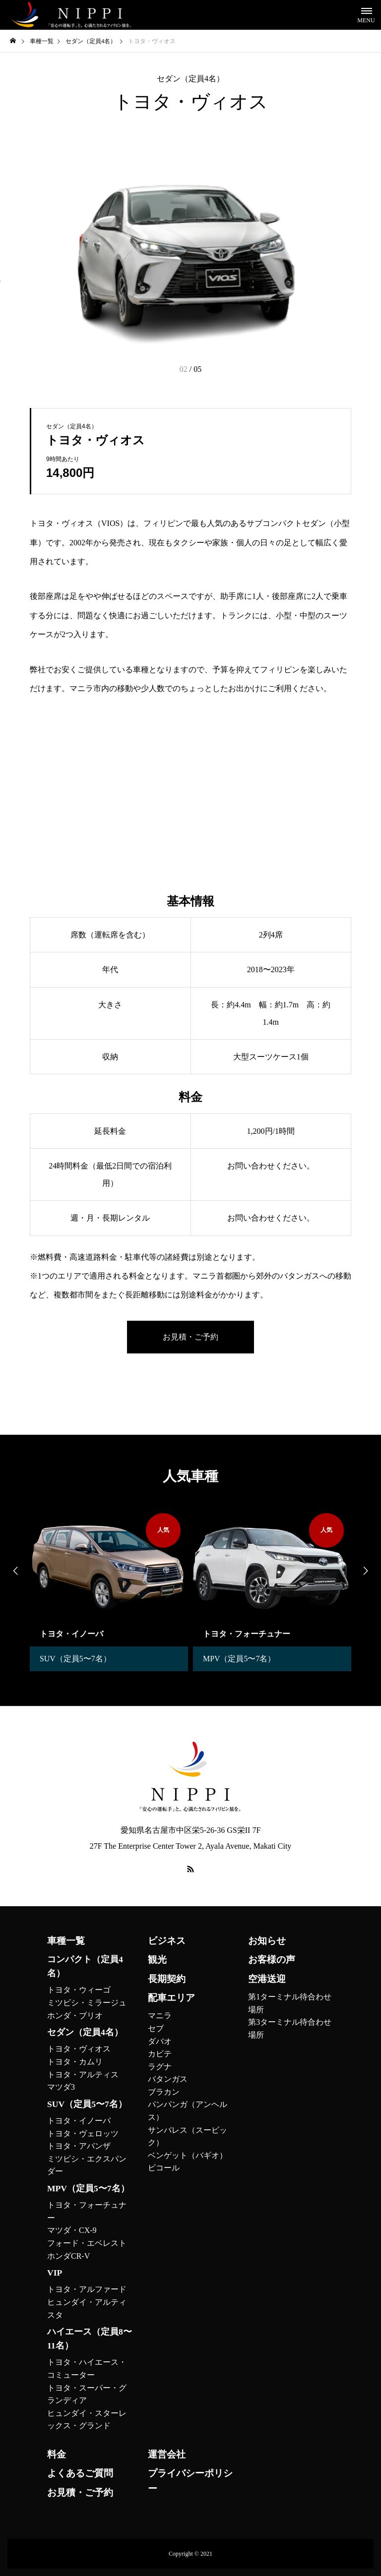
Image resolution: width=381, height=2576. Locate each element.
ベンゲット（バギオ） (187, 2155)
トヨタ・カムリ (75, 2061)
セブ (156, 2028)
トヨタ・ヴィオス (79, 2049)
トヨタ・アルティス (83, 2074)
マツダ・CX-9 (72, 2230)
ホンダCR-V (68, 2256)
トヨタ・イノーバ (79, 2120)
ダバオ (160, 2041)
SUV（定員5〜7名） (75, 1658)
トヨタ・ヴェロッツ (83, 2133)
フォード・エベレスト (87, 2243)
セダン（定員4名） (190, 79)
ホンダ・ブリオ (75, 2015)
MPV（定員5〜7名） (239, 1658)
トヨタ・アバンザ (79, 2146)
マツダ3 (61, 2087)
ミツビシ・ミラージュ (87, 2002)
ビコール (164, 2168)
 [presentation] (15, 1571)
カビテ (160, 2053)
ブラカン (164, 2092)
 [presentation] (366, 1571)
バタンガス (168, 2079)
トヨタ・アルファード (87, 2289)
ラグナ (160, 2066)
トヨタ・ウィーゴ (79, 1990)
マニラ (160, 2015)
